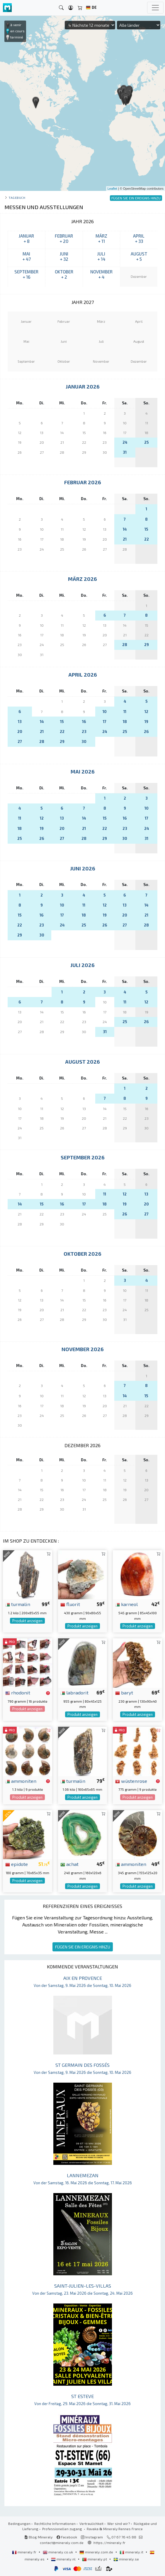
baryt (124, 1692)
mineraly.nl (63, 2559)
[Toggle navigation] (155, 8)
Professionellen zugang (62, 2529)
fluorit (70, 1604)
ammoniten (20, 1781)
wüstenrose (131, 1781)
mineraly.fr (24, 2552)
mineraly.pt (95, 2559)
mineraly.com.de (96, 2552)
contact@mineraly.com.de (62, 2542)
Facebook (67, 2537)
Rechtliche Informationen (55, 2523)
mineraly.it (132, 2552)
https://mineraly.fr (109, 2542)
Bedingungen (19, 2523)
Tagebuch (16, 197)
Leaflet (112, 188)
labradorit (74, 1692)
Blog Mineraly (38, 2537)
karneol (126, 1604)
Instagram (92, 2537)
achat (69, 1864)
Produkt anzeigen (27, 1620)
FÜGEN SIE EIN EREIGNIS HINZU (82, 1946)
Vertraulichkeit (91, 2523)
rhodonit (17, 1692)
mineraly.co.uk (58, 2552)
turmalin (17, 1604)
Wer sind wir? (118, 2523)
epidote (16, 1864)
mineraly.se (126, 2559)
